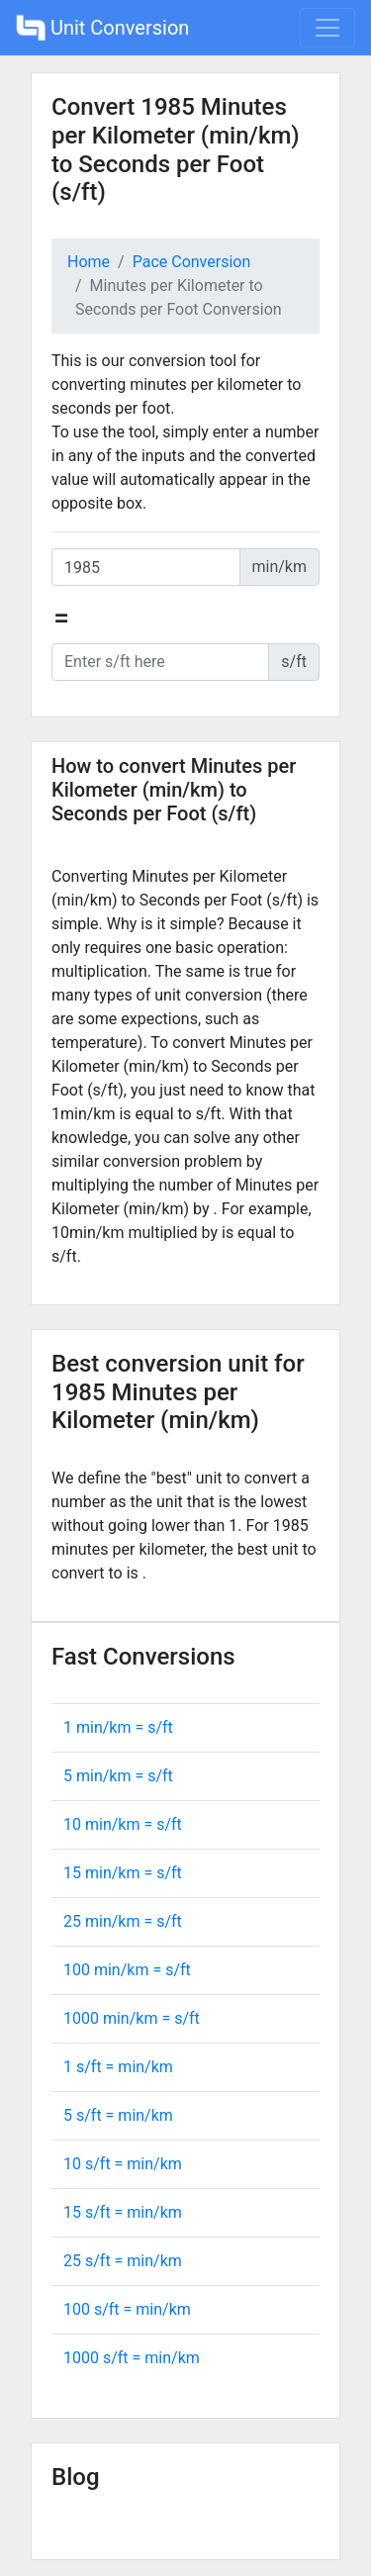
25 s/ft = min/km (122, 2260)
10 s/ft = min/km (122, 2163)
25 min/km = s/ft (122, 1921)
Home (88, 261)
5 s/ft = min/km (118, 2115)
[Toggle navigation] (327, 28)
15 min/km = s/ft (122, 1872)
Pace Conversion (192, 261)
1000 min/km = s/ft (131, 2018)
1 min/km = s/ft (118, 1727)
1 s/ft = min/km (118, 2066)
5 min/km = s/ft (118, 1775)
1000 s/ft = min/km (131, 2357)
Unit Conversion (102, 28)
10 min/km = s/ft (122, 1824)
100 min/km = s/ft (127, 1969)
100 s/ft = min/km (127, 2309)
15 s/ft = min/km (122, 2212)
